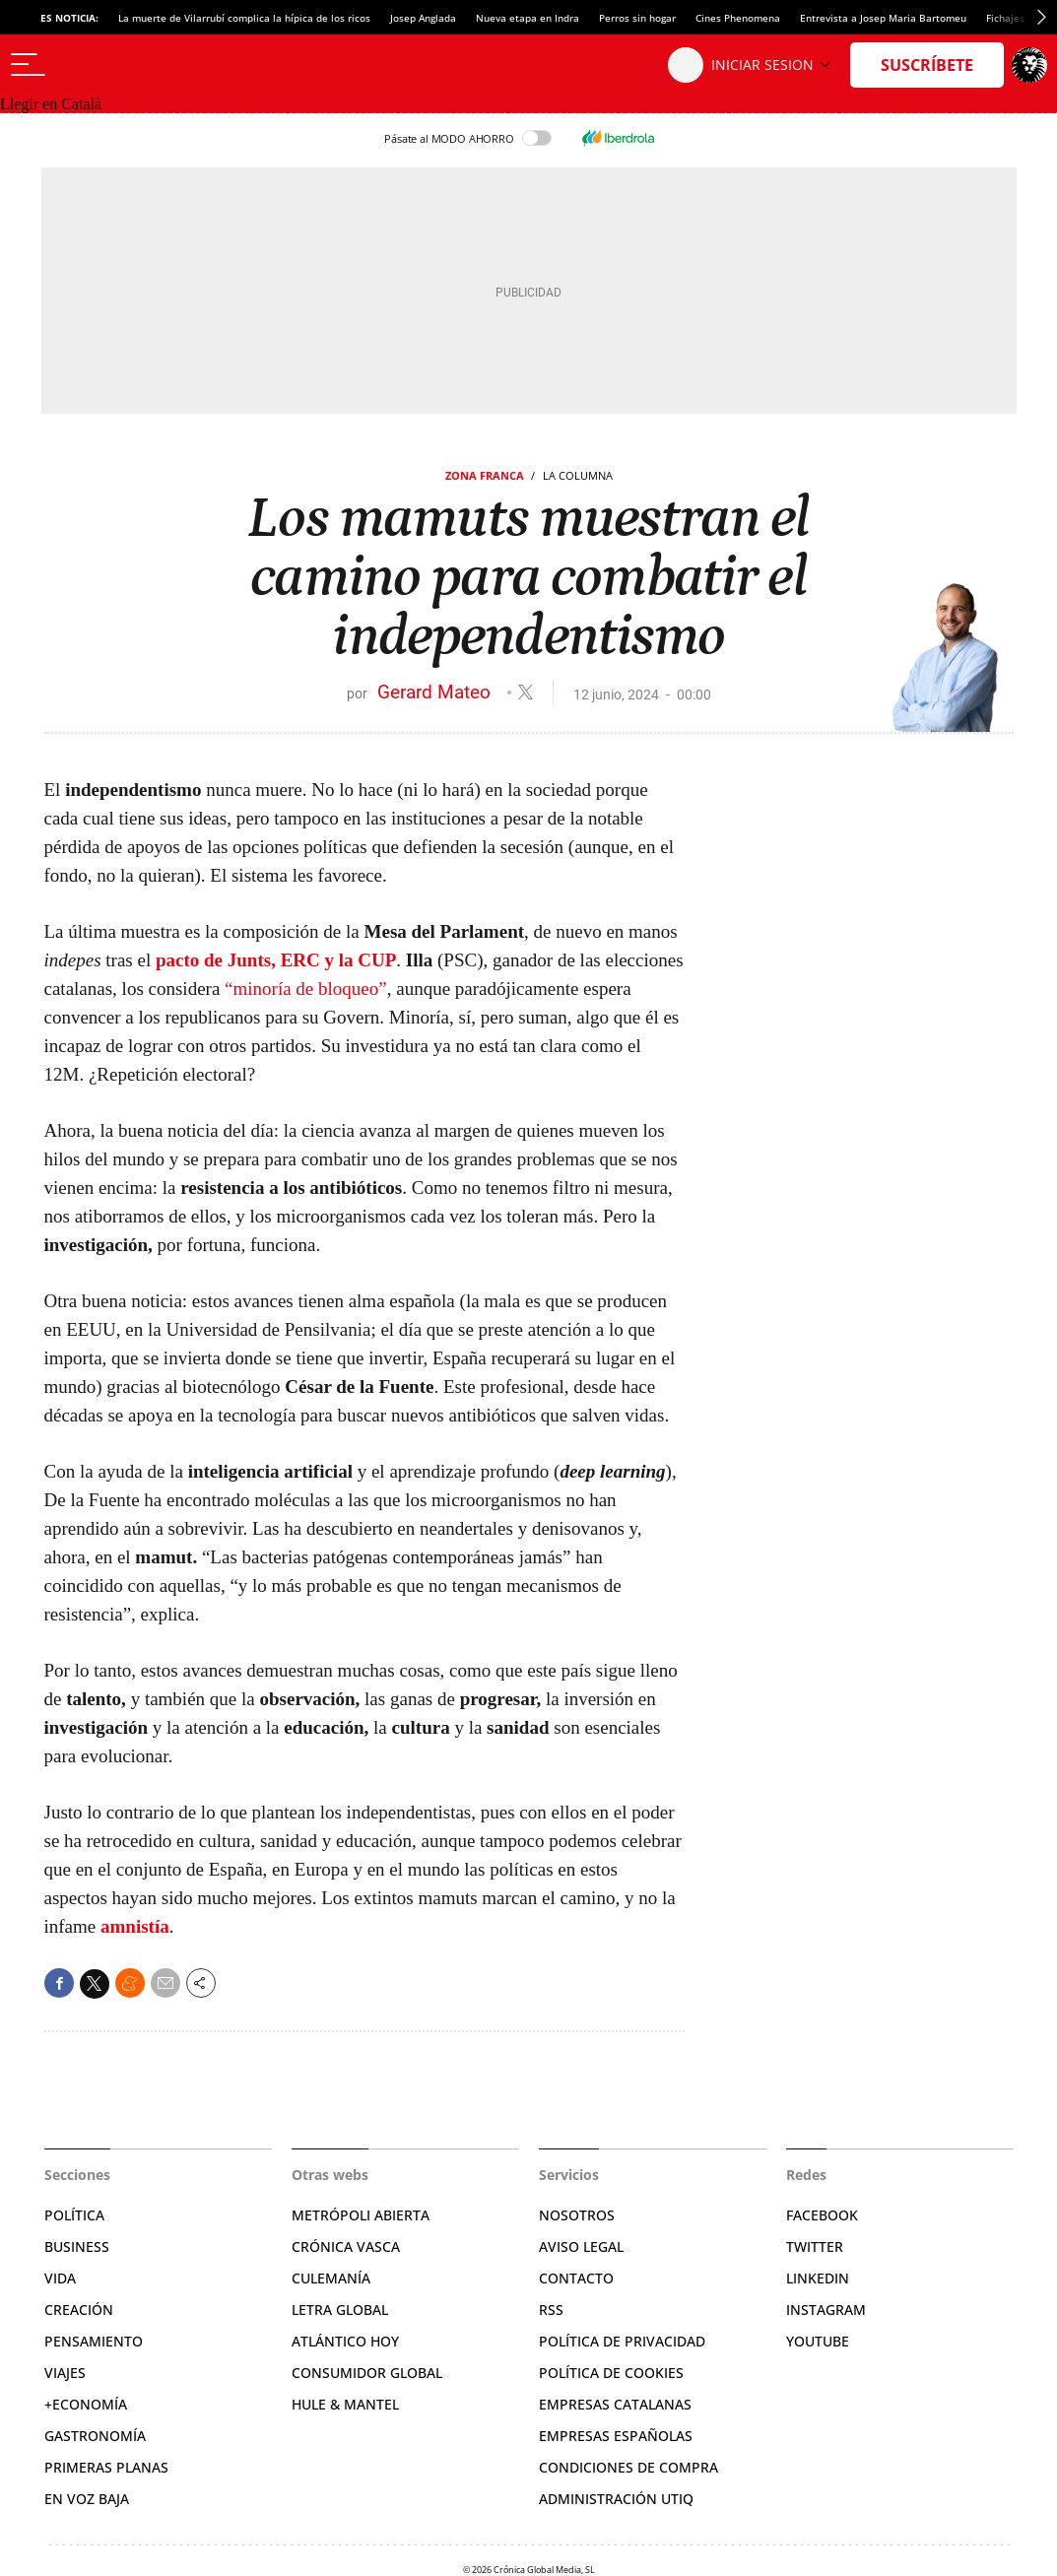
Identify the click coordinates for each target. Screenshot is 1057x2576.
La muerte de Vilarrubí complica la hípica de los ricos (244, 18)
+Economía (85, 2404)
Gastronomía (95, 2435)
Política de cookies (611, 2372)
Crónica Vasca (346, 2246)
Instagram (826, 2309)
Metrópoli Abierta (360, 2215)
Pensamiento (93, 2341)
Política (74, 2215)
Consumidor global (367, 2372)
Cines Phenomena (737, 18)
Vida (60, 2278)
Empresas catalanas (615, 2404)
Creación (78, 2309)
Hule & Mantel (345, 2404)
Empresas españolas (616, 2435)
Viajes (65, 2372)
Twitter (814, 2246)
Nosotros (577, 2215)
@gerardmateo (525, 692)
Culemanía (331, 2278)
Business (76, 2246)
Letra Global (340, 2309)
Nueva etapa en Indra (527, 18)
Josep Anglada (423, 18)
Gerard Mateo (436, 692)
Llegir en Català (50, 104)
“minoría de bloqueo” (306, 988)
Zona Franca (484, 475)
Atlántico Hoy (345, 2341)
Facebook (822, 2215)
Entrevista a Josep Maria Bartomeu (883, 18)
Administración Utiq (616, 2498)
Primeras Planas (106, 2467)
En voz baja (86, 2498)
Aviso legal (581, 2246)
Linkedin (817, 2278)
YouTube (817, 2341)
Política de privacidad (622, 2341)
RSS (551, 2309)
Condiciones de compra (628, 2467)
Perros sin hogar (637, 18)
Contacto (576, 2278)
